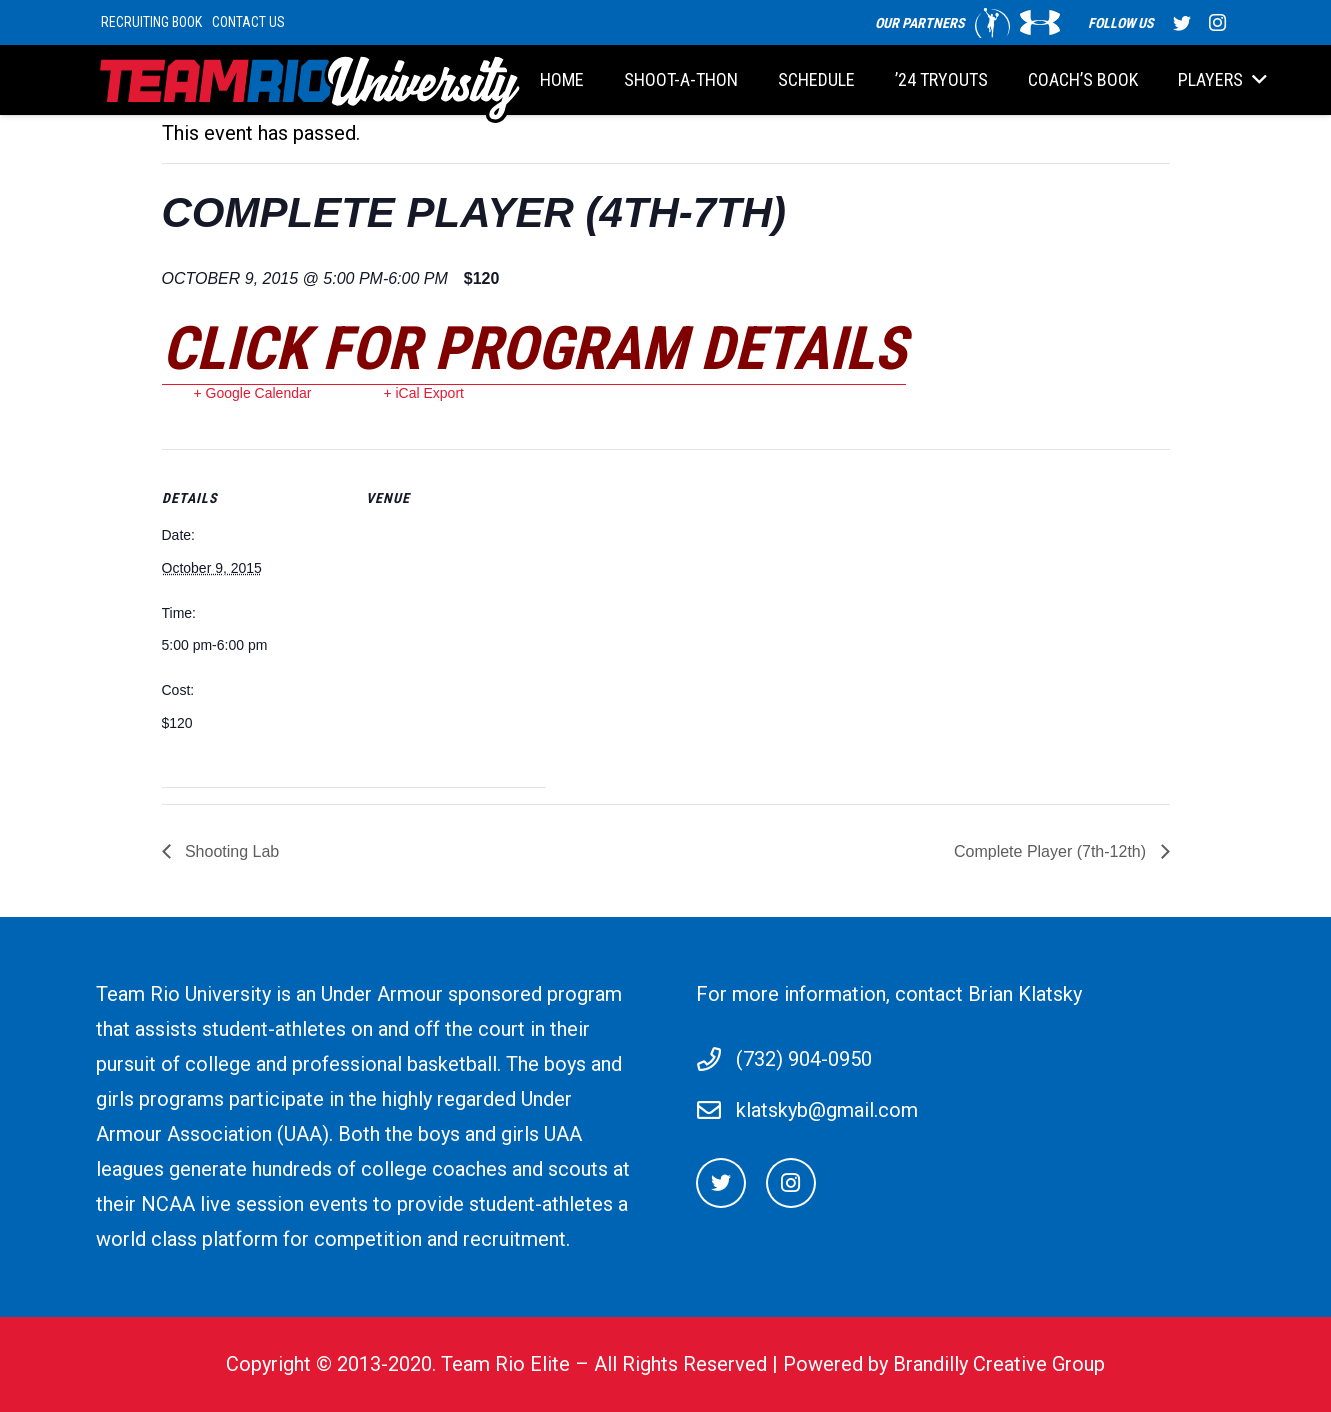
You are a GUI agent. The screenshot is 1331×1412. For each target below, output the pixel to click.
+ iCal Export (423, 393)
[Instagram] (791, 1183)
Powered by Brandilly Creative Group (944, 1364)
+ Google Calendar (253, 393)
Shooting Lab (230, 851)
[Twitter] (721, 1183)
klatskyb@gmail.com (827, 1110)
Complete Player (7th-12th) (1052, 851)
